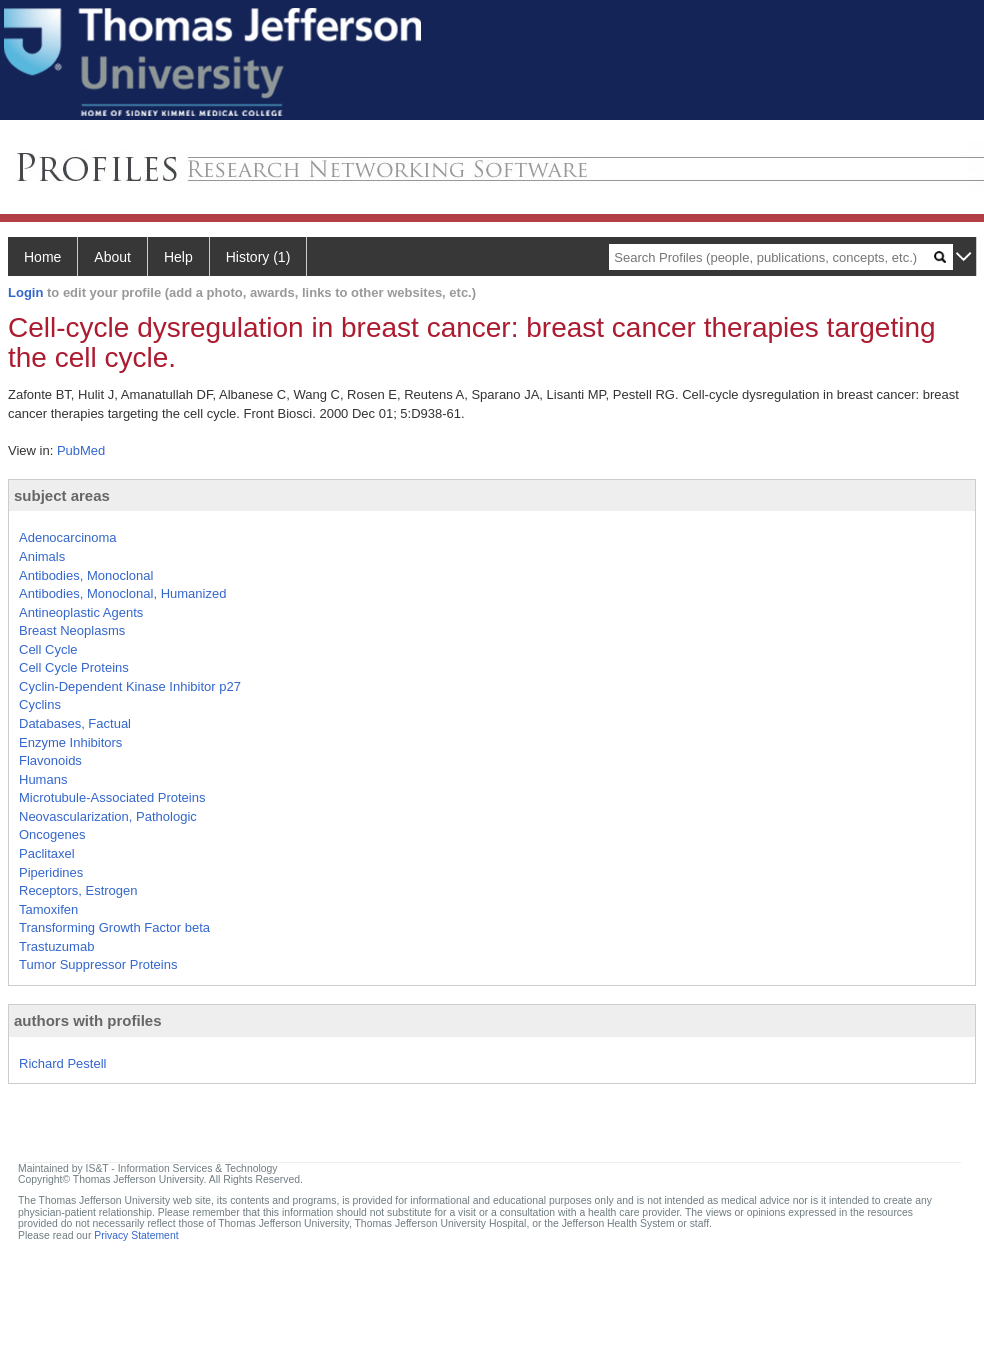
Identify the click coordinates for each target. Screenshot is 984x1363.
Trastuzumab (56, 946)
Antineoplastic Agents (81, 612)
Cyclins (40, 704)
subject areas (62, 495)
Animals (42, 556)
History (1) (258, 257)
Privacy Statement (136, 1235)
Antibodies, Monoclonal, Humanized (122, 593)
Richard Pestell (62, 1063)
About (112, 257)
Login (25, 292)
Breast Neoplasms (72, 630)
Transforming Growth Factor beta (114, 927)
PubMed (81, 450)
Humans (43, 779)
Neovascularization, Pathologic (108, 816)
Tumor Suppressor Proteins (98, 964)
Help (178, 257)
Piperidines (51, 872)
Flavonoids (50, 760)
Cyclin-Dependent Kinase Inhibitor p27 (130, 686)
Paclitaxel (47, 853)
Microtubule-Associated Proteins (112, 797)
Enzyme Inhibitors (70, 742)
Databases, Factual (75, 723)
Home (42, 257)
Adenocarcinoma (68, 537)
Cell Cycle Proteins (74, 667)
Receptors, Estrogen (78, 890)
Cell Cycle (48, 649)
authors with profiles (88, 1020)
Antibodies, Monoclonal (86, 575)
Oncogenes (52, 834)
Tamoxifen (48, 909)
